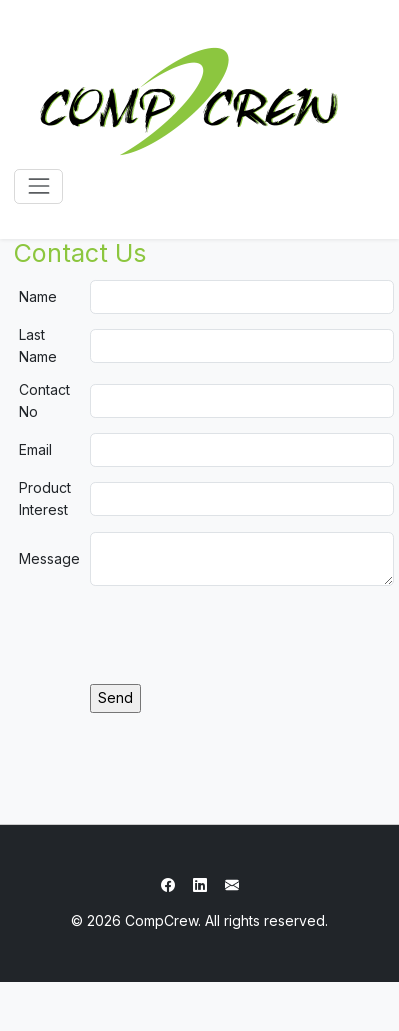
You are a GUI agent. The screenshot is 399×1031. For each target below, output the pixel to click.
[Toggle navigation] (38, 186)
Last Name (38, 345)
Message (49, 558)
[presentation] (242, 635)
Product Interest (45, 498)
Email (35, 449)
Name (38, 296)
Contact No (44, 400)
